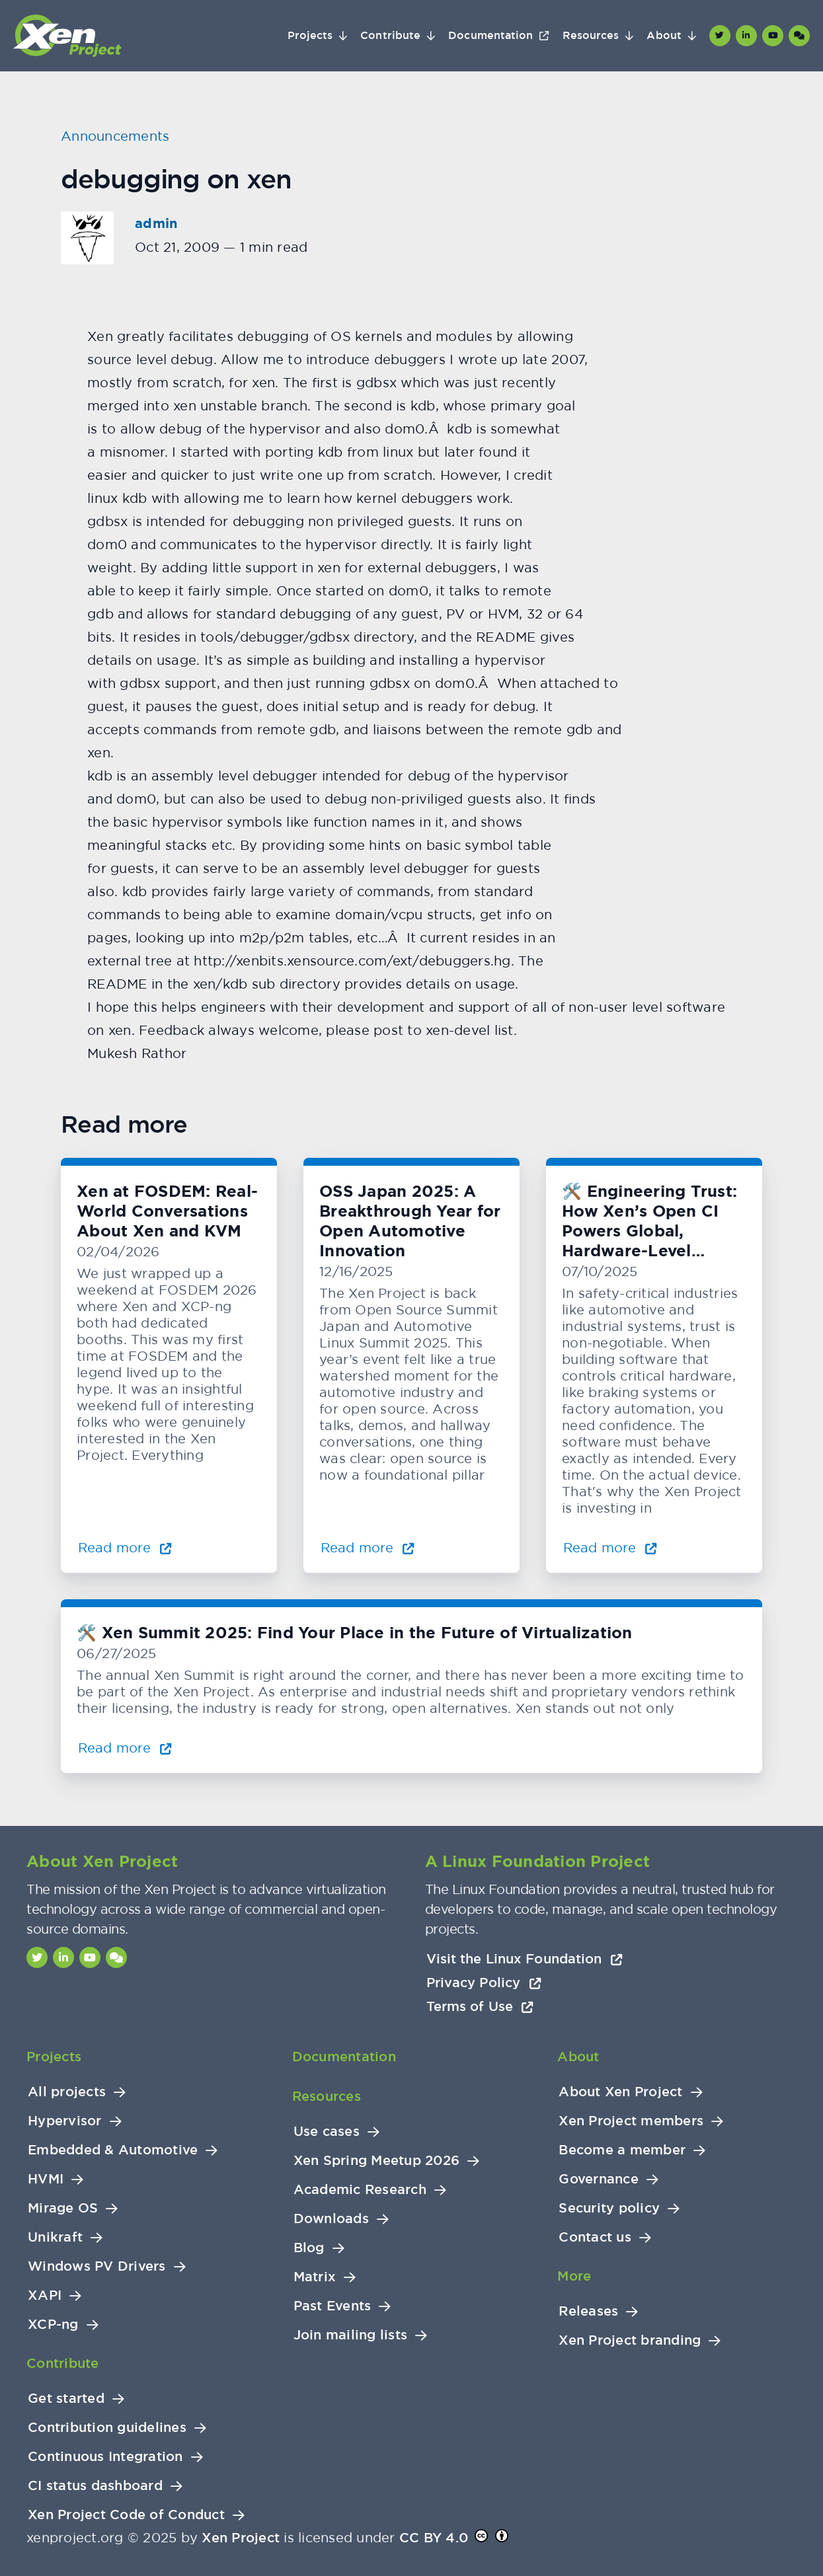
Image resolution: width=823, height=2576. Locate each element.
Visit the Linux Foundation (524, 1958)
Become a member (622, 2150)
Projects (310, 35)
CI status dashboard (95, 2486)
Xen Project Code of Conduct (126, 2515)
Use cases (327, 2131)
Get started (66, 2398)
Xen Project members (631, 2121)
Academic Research (360, 2189)
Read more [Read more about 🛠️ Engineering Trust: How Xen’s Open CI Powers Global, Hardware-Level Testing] (610, 1547)
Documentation (490, 35)
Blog (309, 2248)
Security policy (609, 2208)
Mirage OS (63, 2208)
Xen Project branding (630, 2340)
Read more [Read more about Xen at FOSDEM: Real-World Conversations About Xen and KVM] (125, 1547)
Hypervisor (65, 2121)
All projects (67, 2092)
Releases (588, 2311)
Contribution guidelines (107, 2427)
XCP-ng (53, 2324)
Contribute (390, 35)
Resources (591, 35)
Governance (599, 2179)
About (664, 35)
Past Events (333, 2306)
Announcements (115, 136)
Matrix (315, 2277)
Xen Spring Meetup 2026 (377, 2160)
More (574, 2276)
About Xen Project (620, 2092)
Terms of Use (480, 2006)
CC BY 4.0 (433, 2537)
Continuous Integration (105, 2456)
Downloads (331, 2219)
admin (156, 223)
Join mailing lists (351, 2335)
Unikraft (55, 2237)
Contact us (595, 2237)
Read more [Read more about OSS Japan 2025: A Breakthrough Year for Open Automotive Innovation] (367, 1547)
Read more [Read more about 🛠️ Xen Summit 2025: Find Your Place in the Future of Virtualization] (125, 1747)
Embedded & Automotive (113, 2150)
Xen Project (241, 2537)
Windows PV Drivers (97, 2266)
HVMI (45, 2179)
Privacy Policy (483, 1982)
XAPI (44, 2295)
